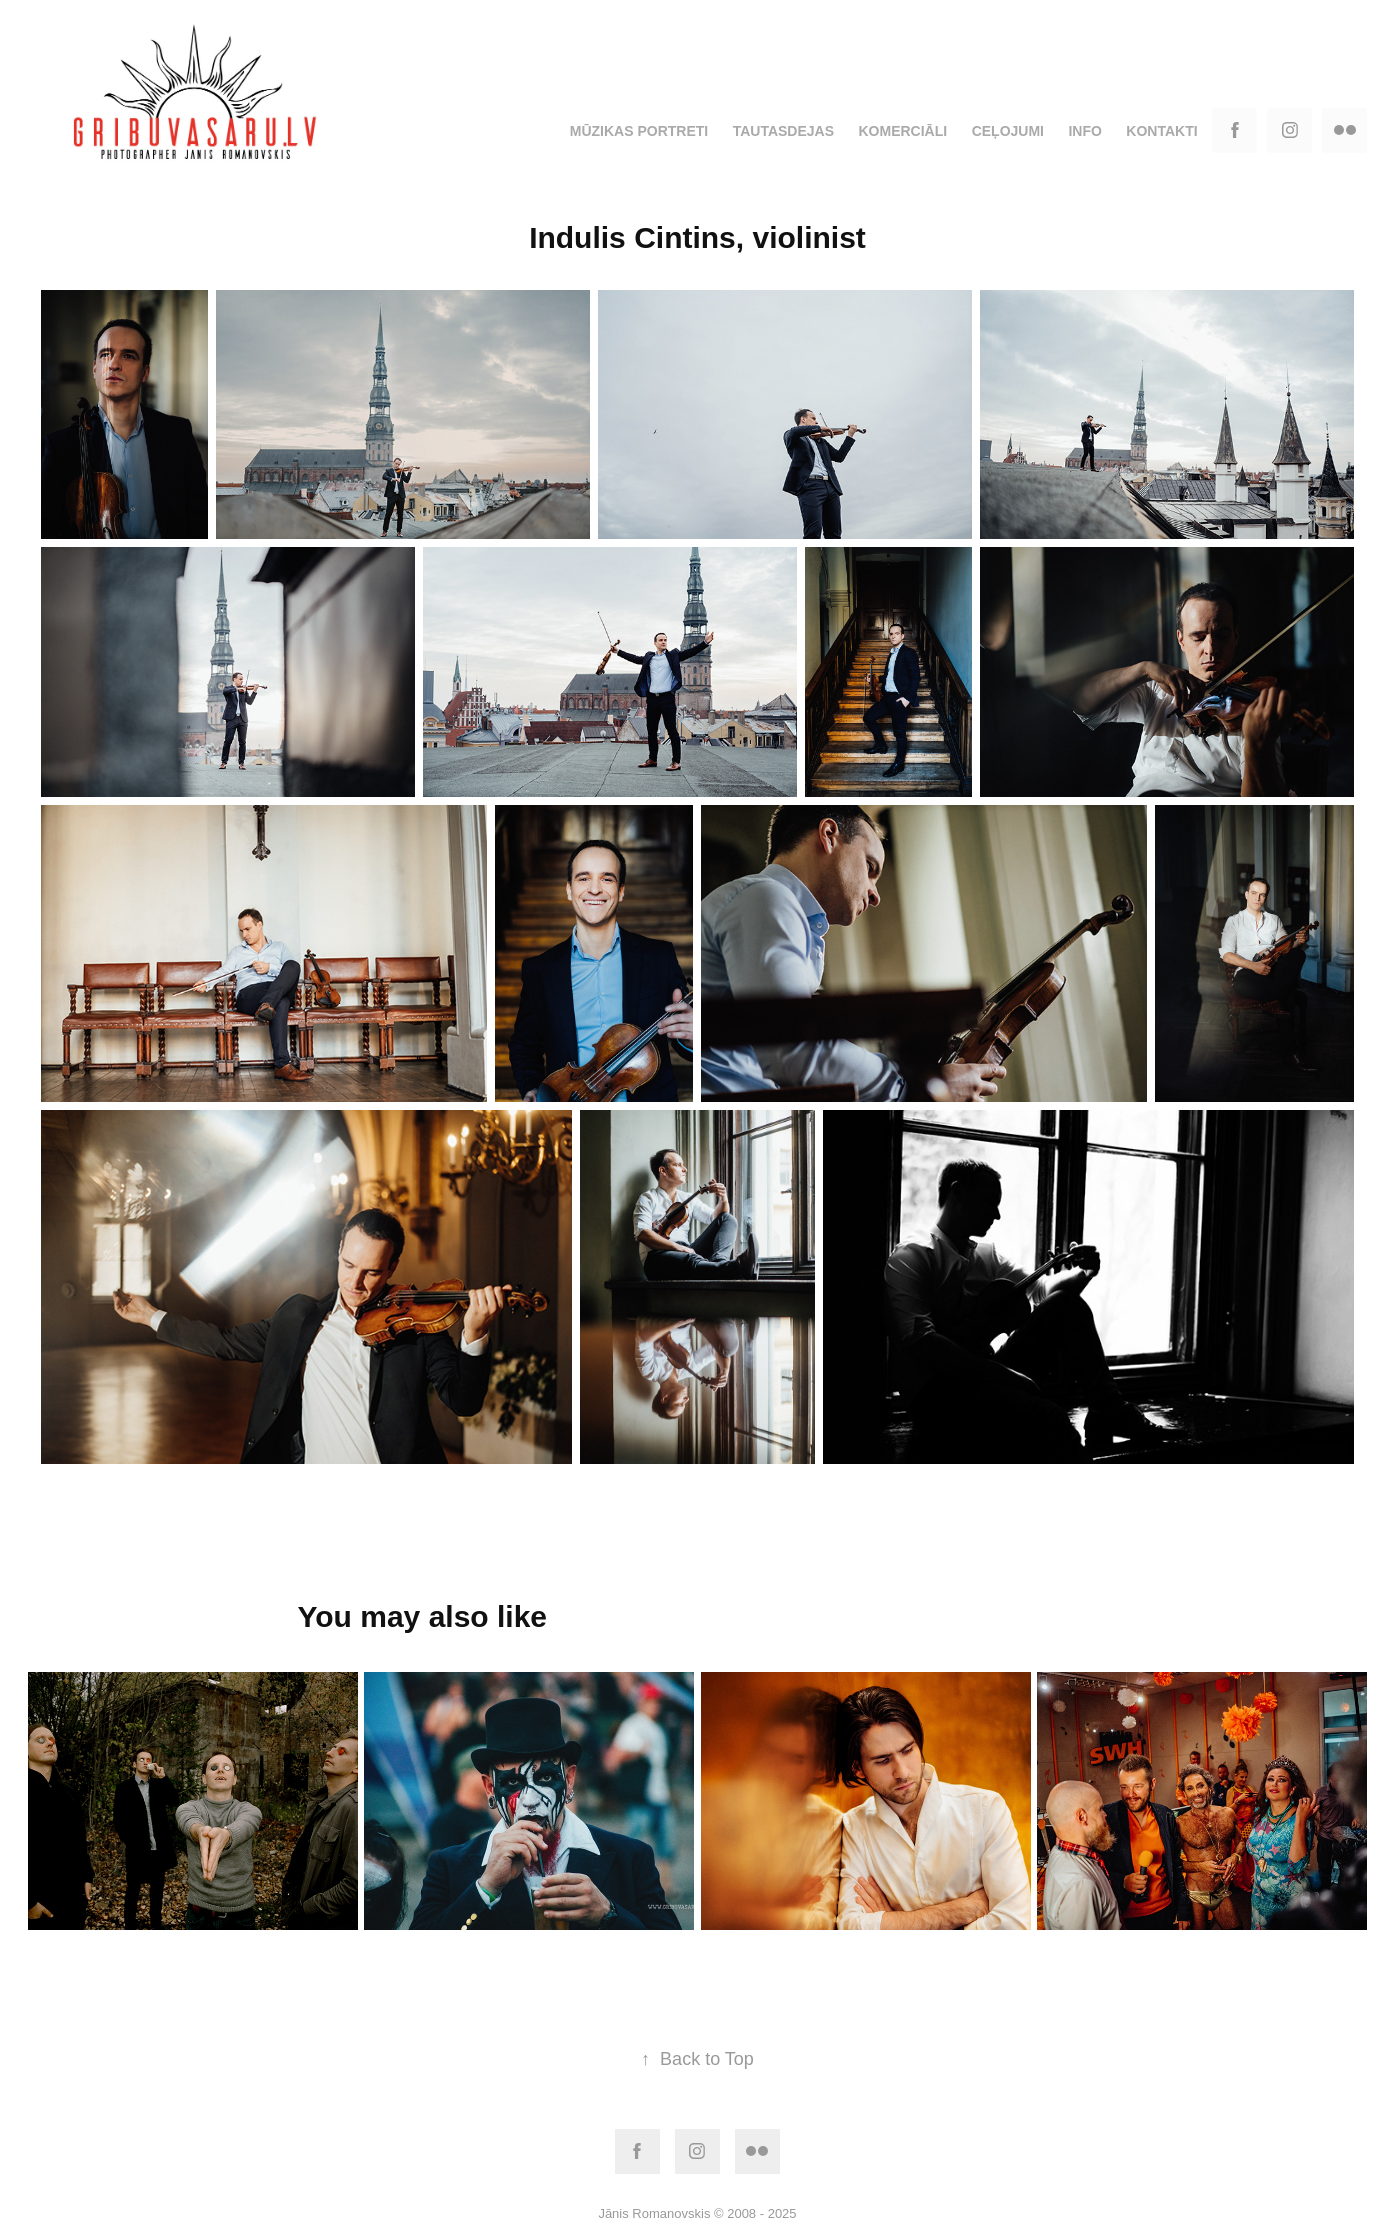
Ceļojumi (1008, 131)
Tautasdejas (783, 131)
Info (1084, 131)
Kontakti (1161, 131)
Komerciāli (903, 131)
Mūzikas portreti (639, 131)
